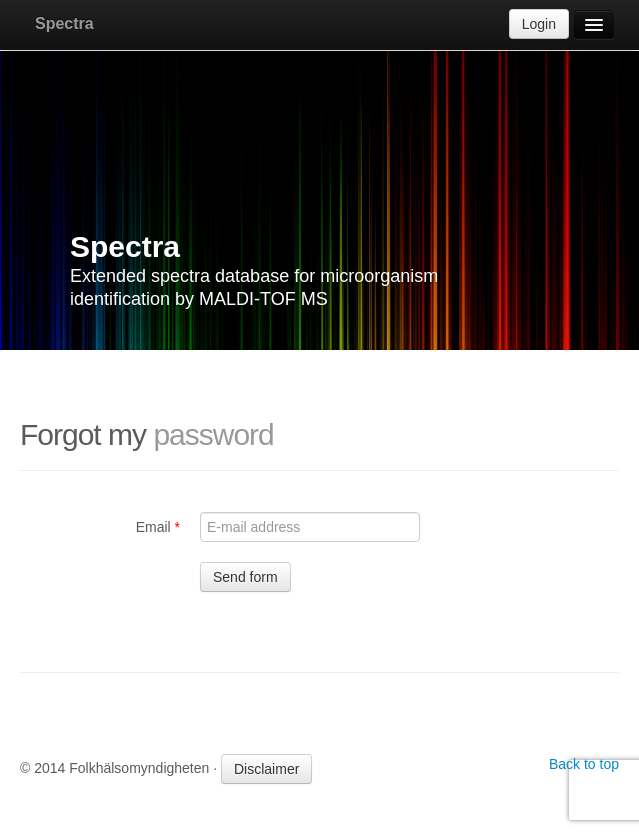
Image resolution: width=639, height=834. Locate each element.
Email (158, 527)
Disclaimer (266, 769)
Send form (245, 577)
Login (539, 24)
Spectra (64, 23)
